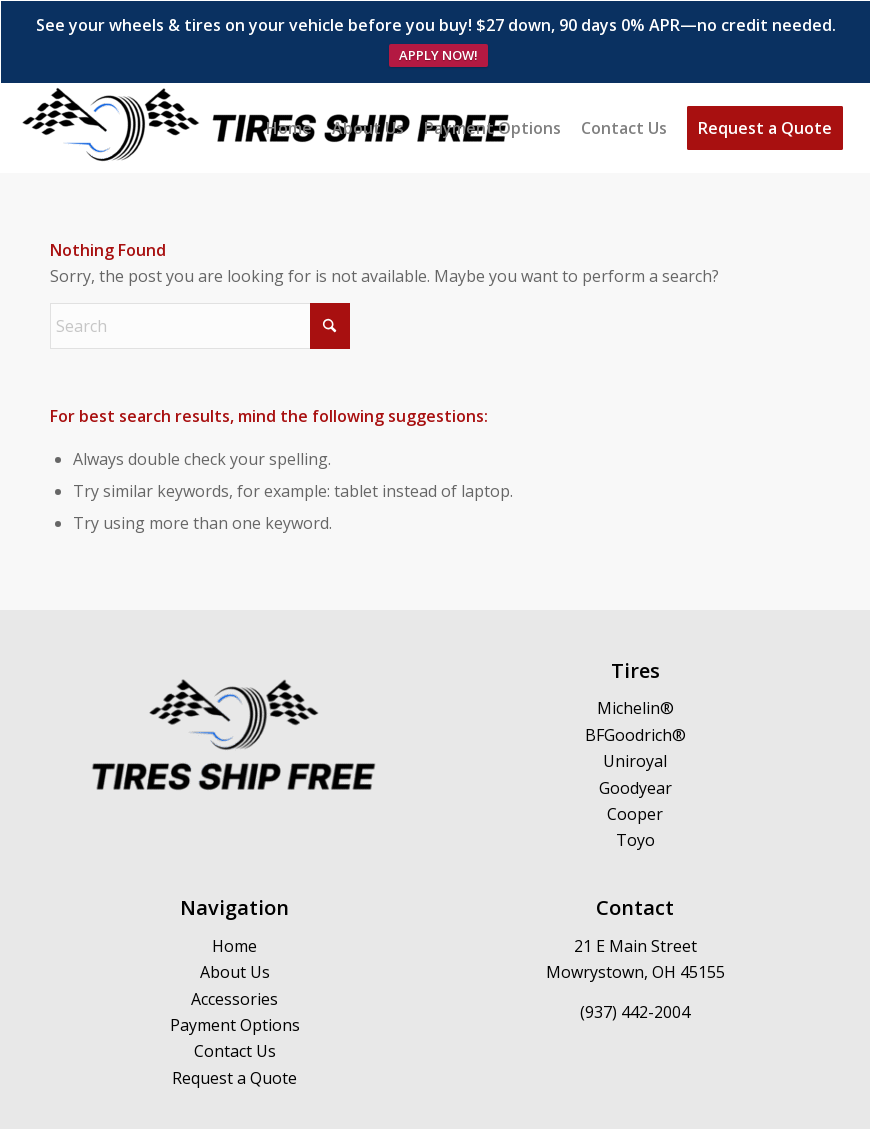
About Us (235, 913)
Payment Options (235, 966)
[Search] (200, 267)
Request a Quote (234, 1018)
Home (234, 886)
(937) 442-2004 (635, 953)
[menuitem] (289, 69)
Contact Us (235, 992)
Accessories (234, 939)
